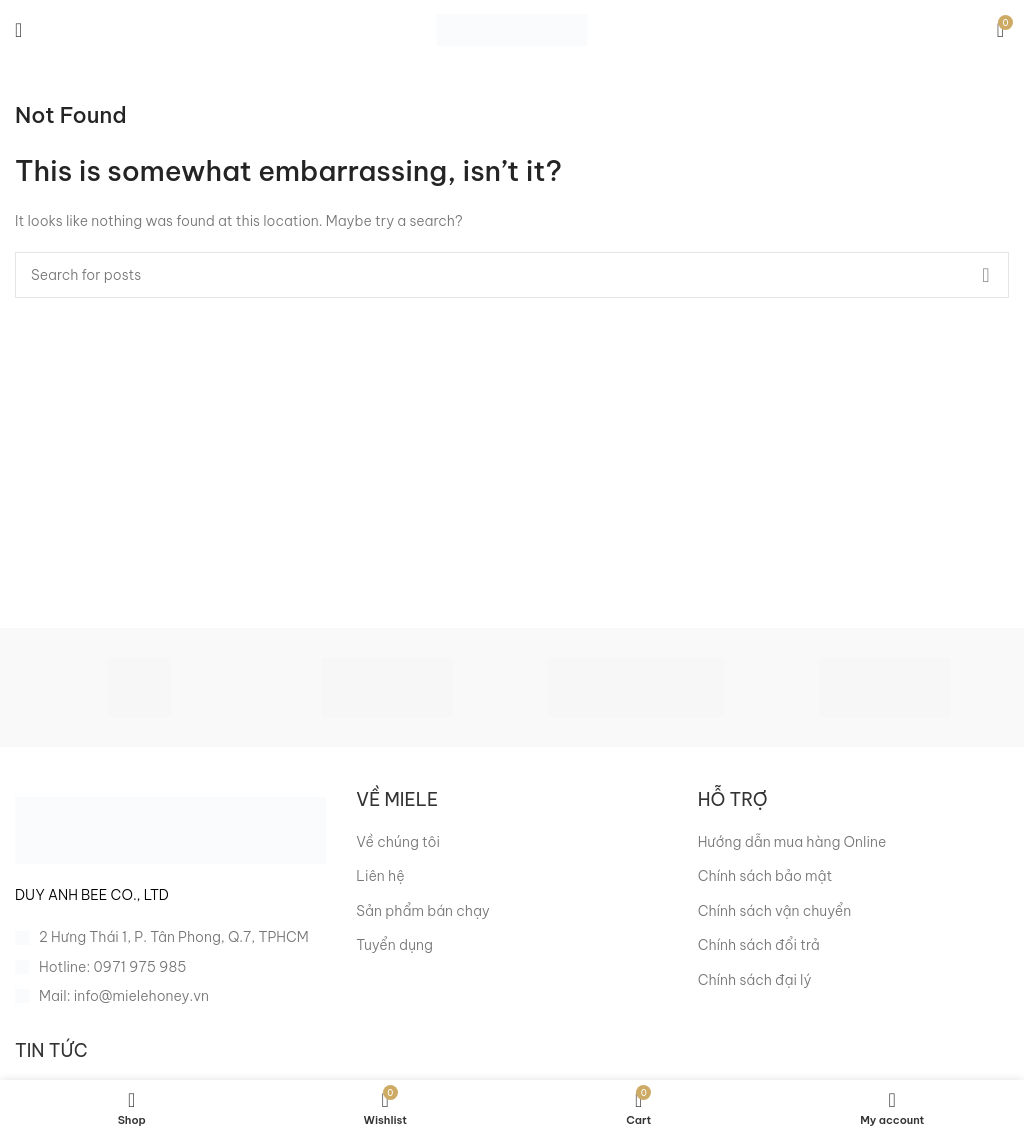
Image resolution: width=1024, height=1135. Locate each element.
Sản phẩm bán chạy (422, 911)
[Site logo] (512, 29)
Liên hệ (380, 876)
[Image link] (170, 829)
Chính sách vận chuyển (775, 911)
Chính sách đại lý (755, 980)
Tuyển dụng (394, 945)
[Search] (512, 275)
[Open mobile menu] (18, 30)
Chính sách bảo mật (765, 876)
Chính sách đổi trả (759, 945)
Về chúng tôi (398, 842)
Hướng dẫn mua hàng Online (792, 842)
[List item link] (170, 967)
